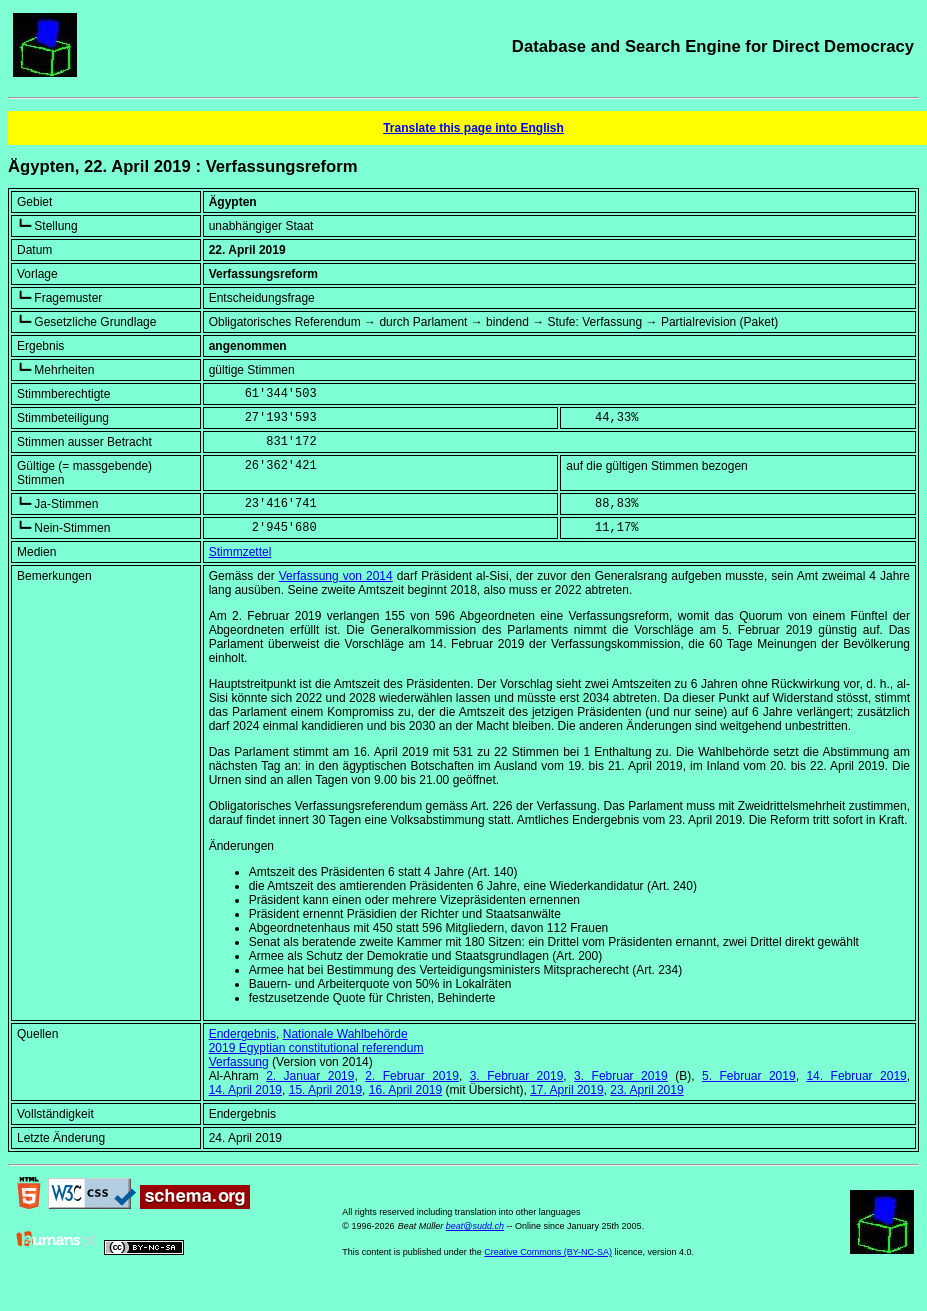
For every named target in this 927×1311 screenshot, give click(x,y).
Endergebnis (242, 1034)
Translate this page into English (473, 128)
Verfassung (239, 1062)
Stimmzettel (240, 552)
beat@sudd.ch (475, 1226)
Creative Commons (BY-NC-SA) (548, 1252)
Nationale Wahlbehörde (345, 1034)
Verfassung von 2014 (336, 576)
